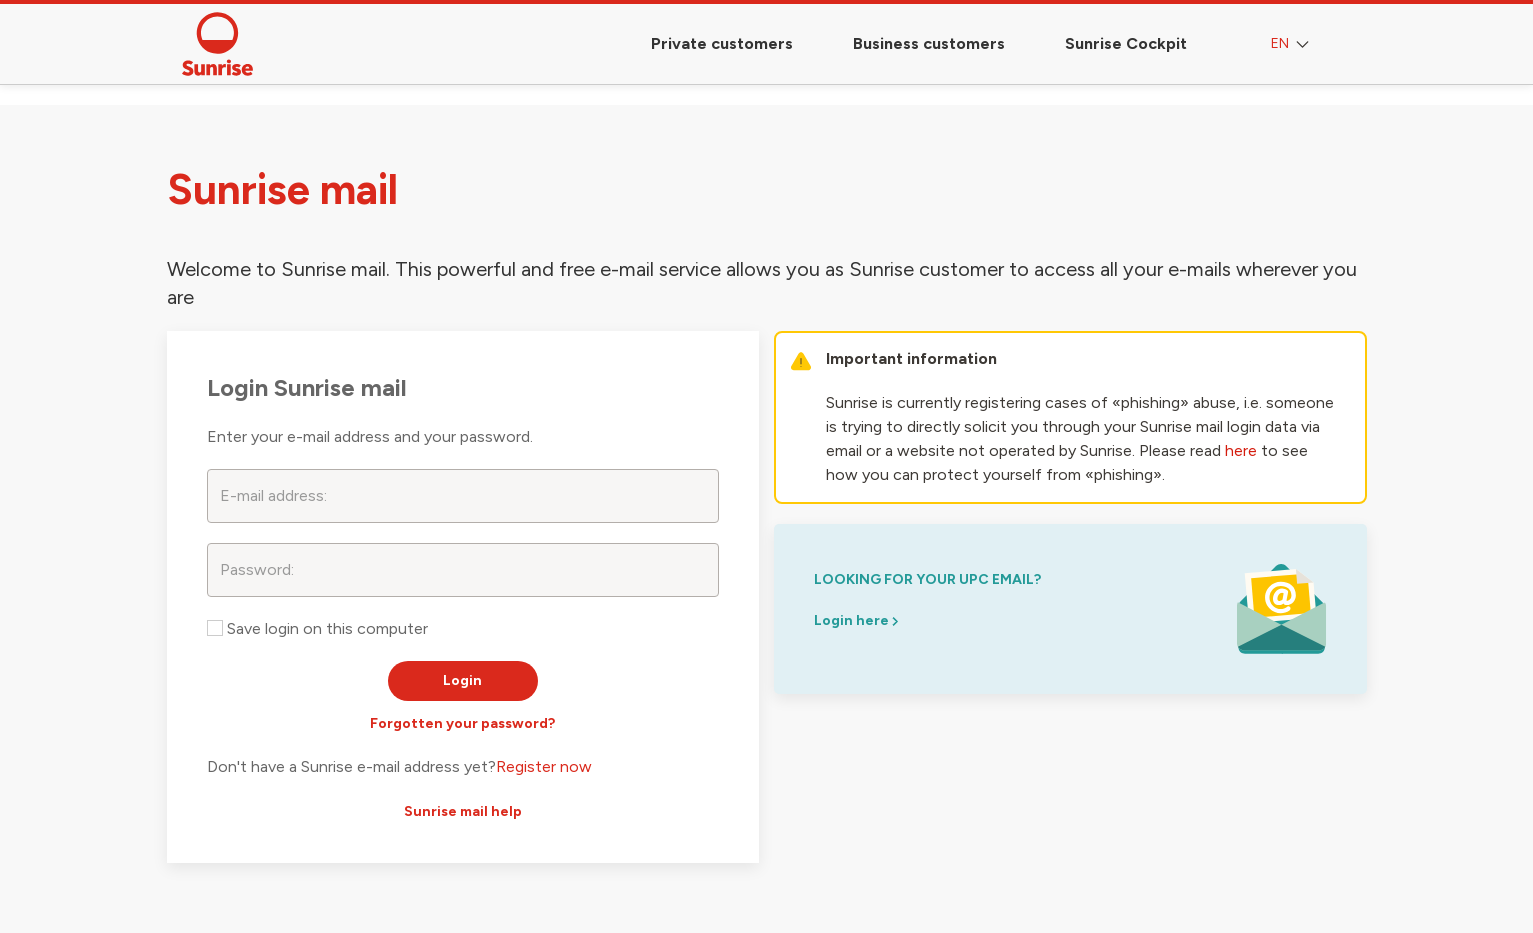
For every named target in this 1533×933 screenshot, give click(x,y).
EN (1292, 44)
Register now (544, 766)
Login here (856, 620)
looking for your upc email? (927, 579)
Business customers (929, 43)
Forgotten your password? (462, 723)
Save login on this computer (317, 628)
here (1241, 450)
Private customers (722, 43)
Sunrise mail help (463, 811)
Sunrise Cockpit (1126, 43)
